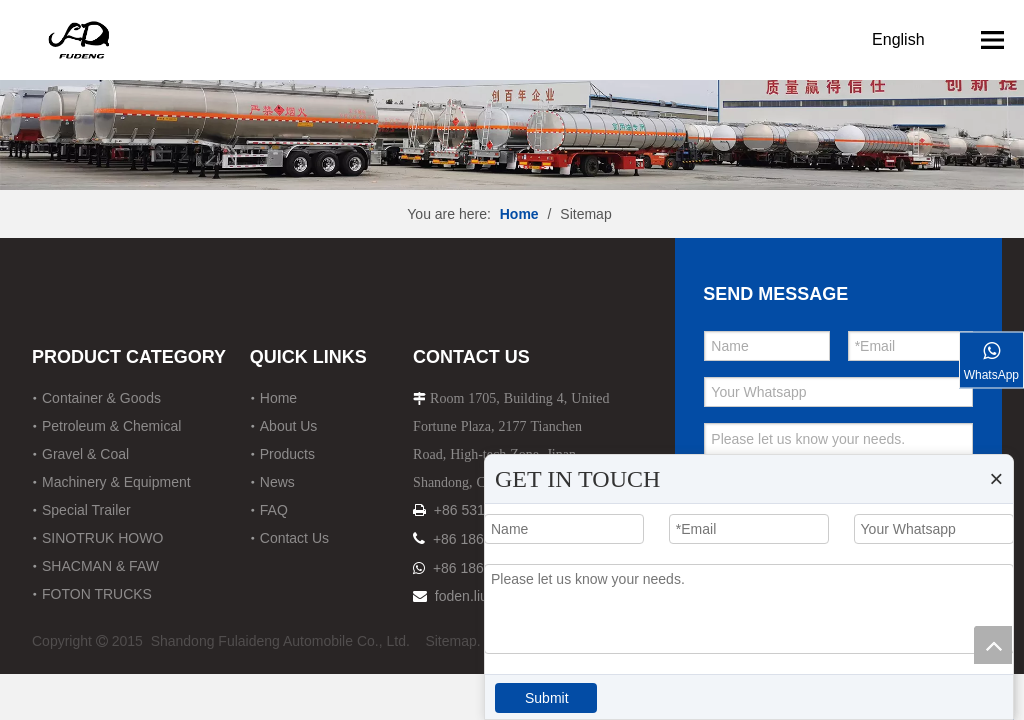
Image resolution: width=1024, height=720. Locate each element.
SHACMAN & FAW (100, 566)
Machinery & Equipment (116, 482)
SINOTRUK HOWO (102, 538)
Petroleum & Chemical (111, 426)
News (277, 482)
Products (287, 454)
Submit (547, 698)
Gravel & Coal (85, 454)
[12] (512, 95)
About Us (289, 426)
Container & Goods (101, 398)
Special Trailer (86, 510)
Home (278, 398)
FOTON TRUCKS (97, 594)
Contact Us (294, 538)
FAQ (274, 510)
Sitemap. (452, 641)
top (993, 645)
